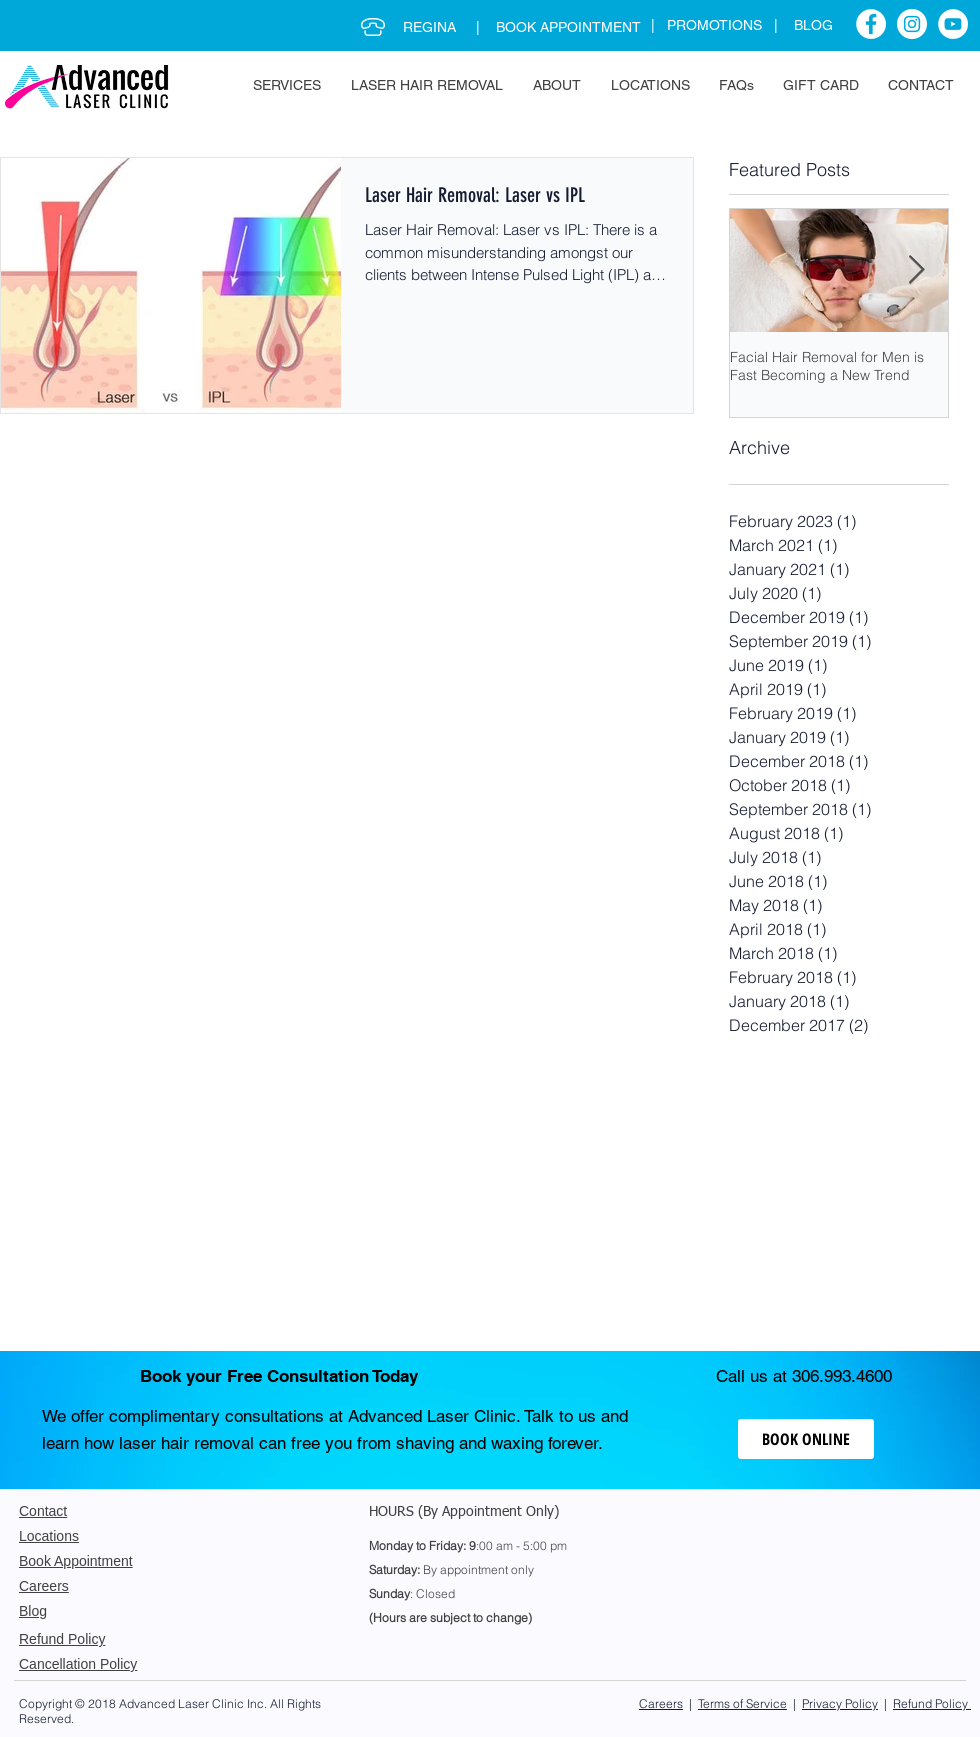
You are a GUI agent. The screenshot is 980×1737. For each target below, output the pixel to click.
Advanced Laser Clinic (181, 1703)
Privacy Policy (840, 1703)
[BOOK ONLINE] (806, 1439)
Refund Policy (932, 1703)
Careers (661, 1703)
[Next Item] (916, 270)
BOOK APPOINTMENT (568, 27)
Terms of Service (742, 1703)
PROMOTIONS (720, 25)
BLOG (813, 25)
